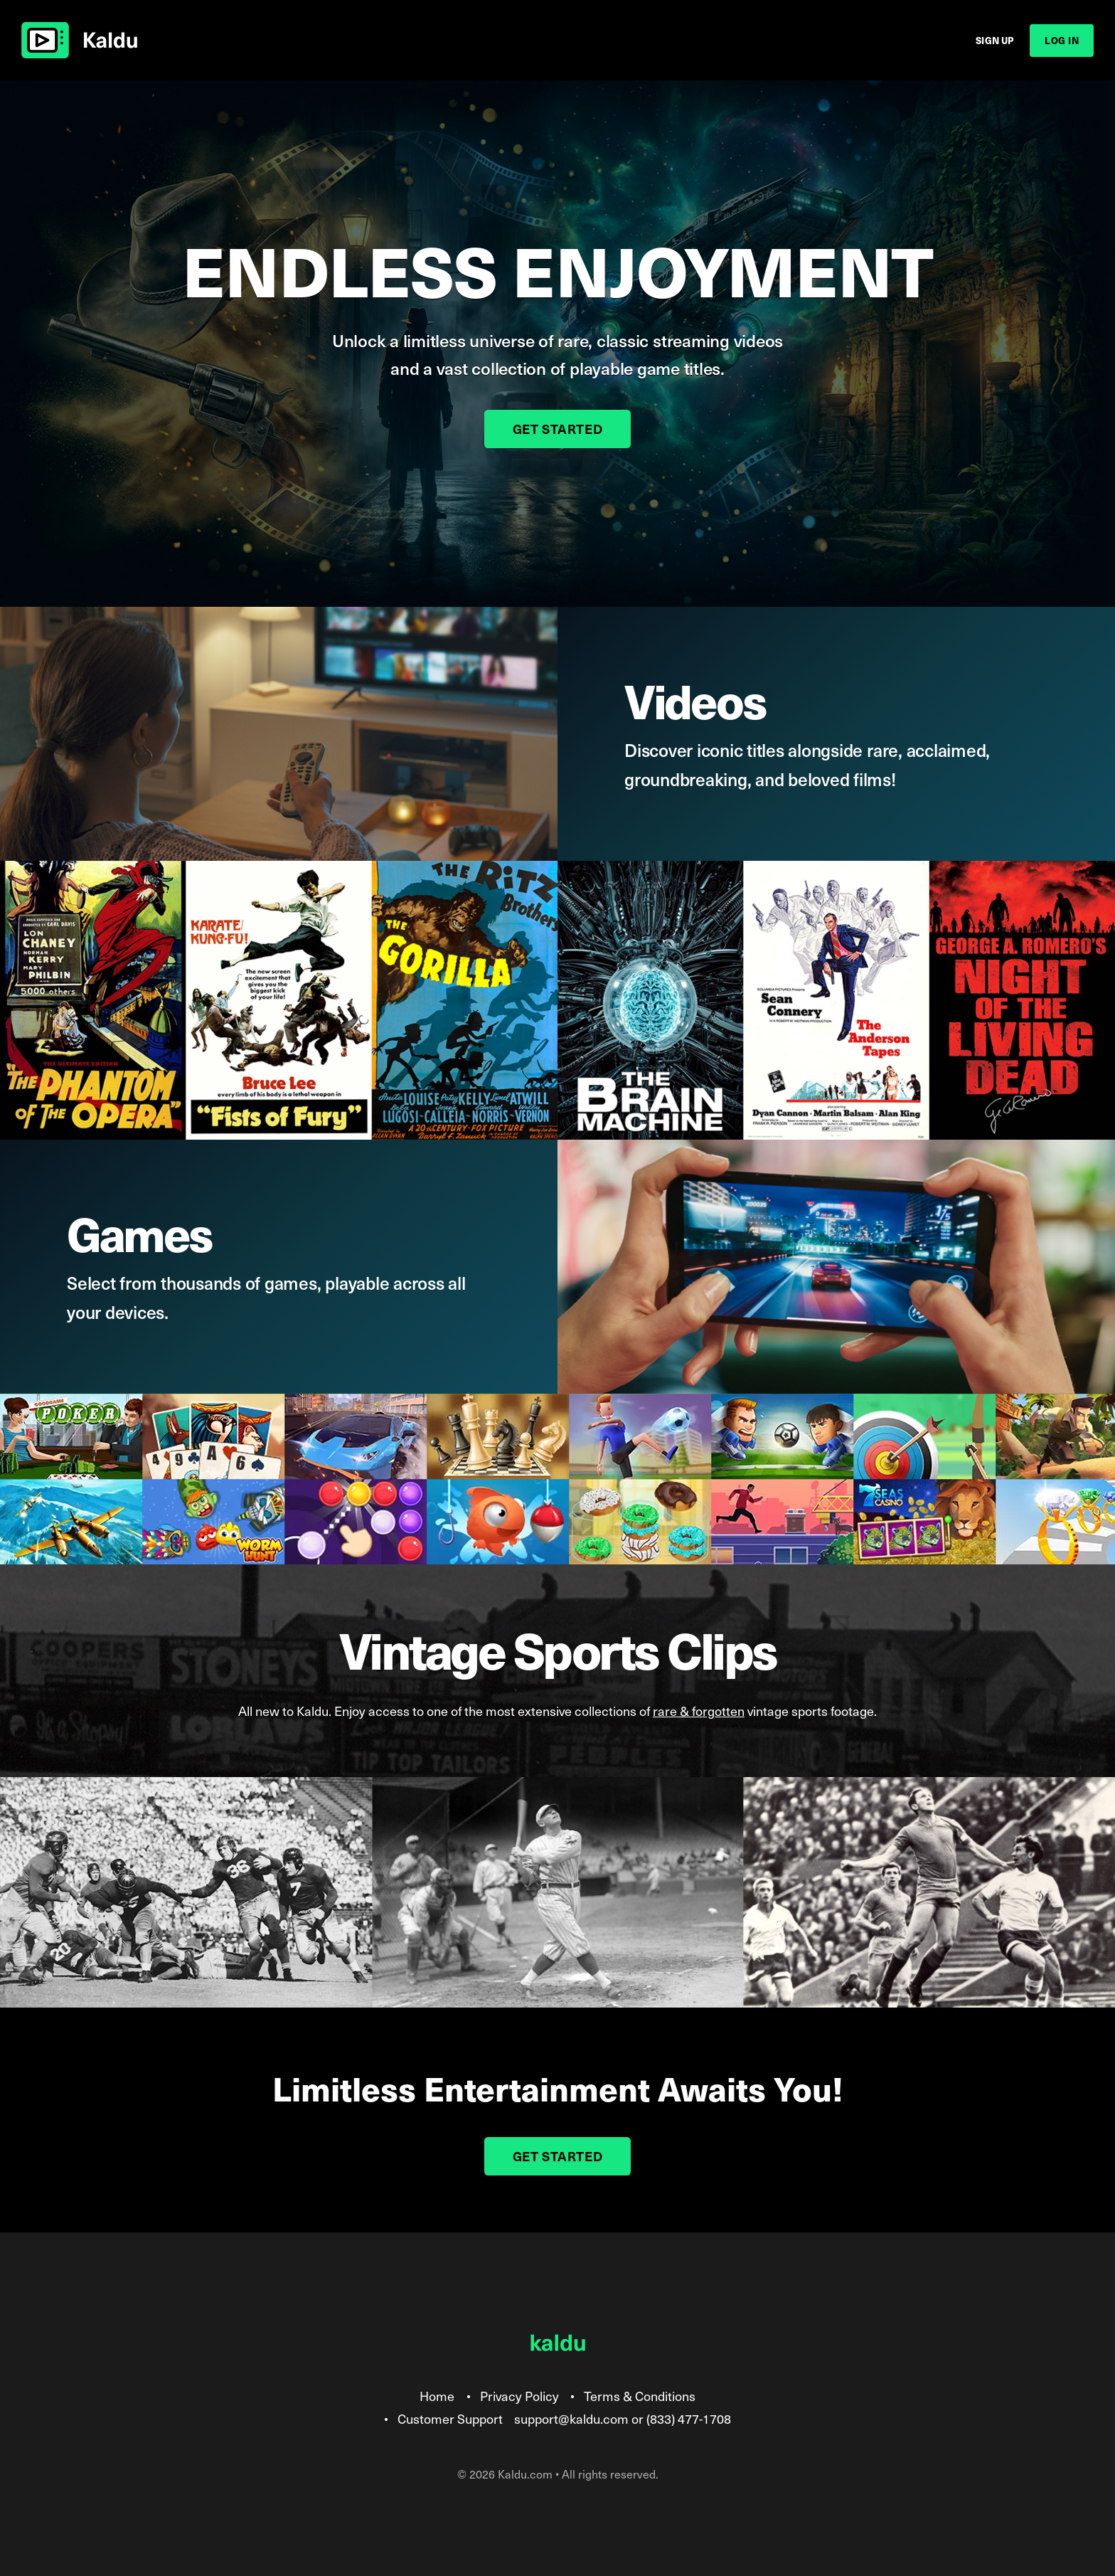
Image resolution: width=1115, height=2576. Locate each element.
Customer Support (450, 2418)
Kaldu (79, 40)
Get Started (558, 429)
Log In (1062, 40)
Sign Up (995, 40)
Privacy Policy (519, 2395)
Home (437, 2395)
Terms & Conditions (639, 2395)
